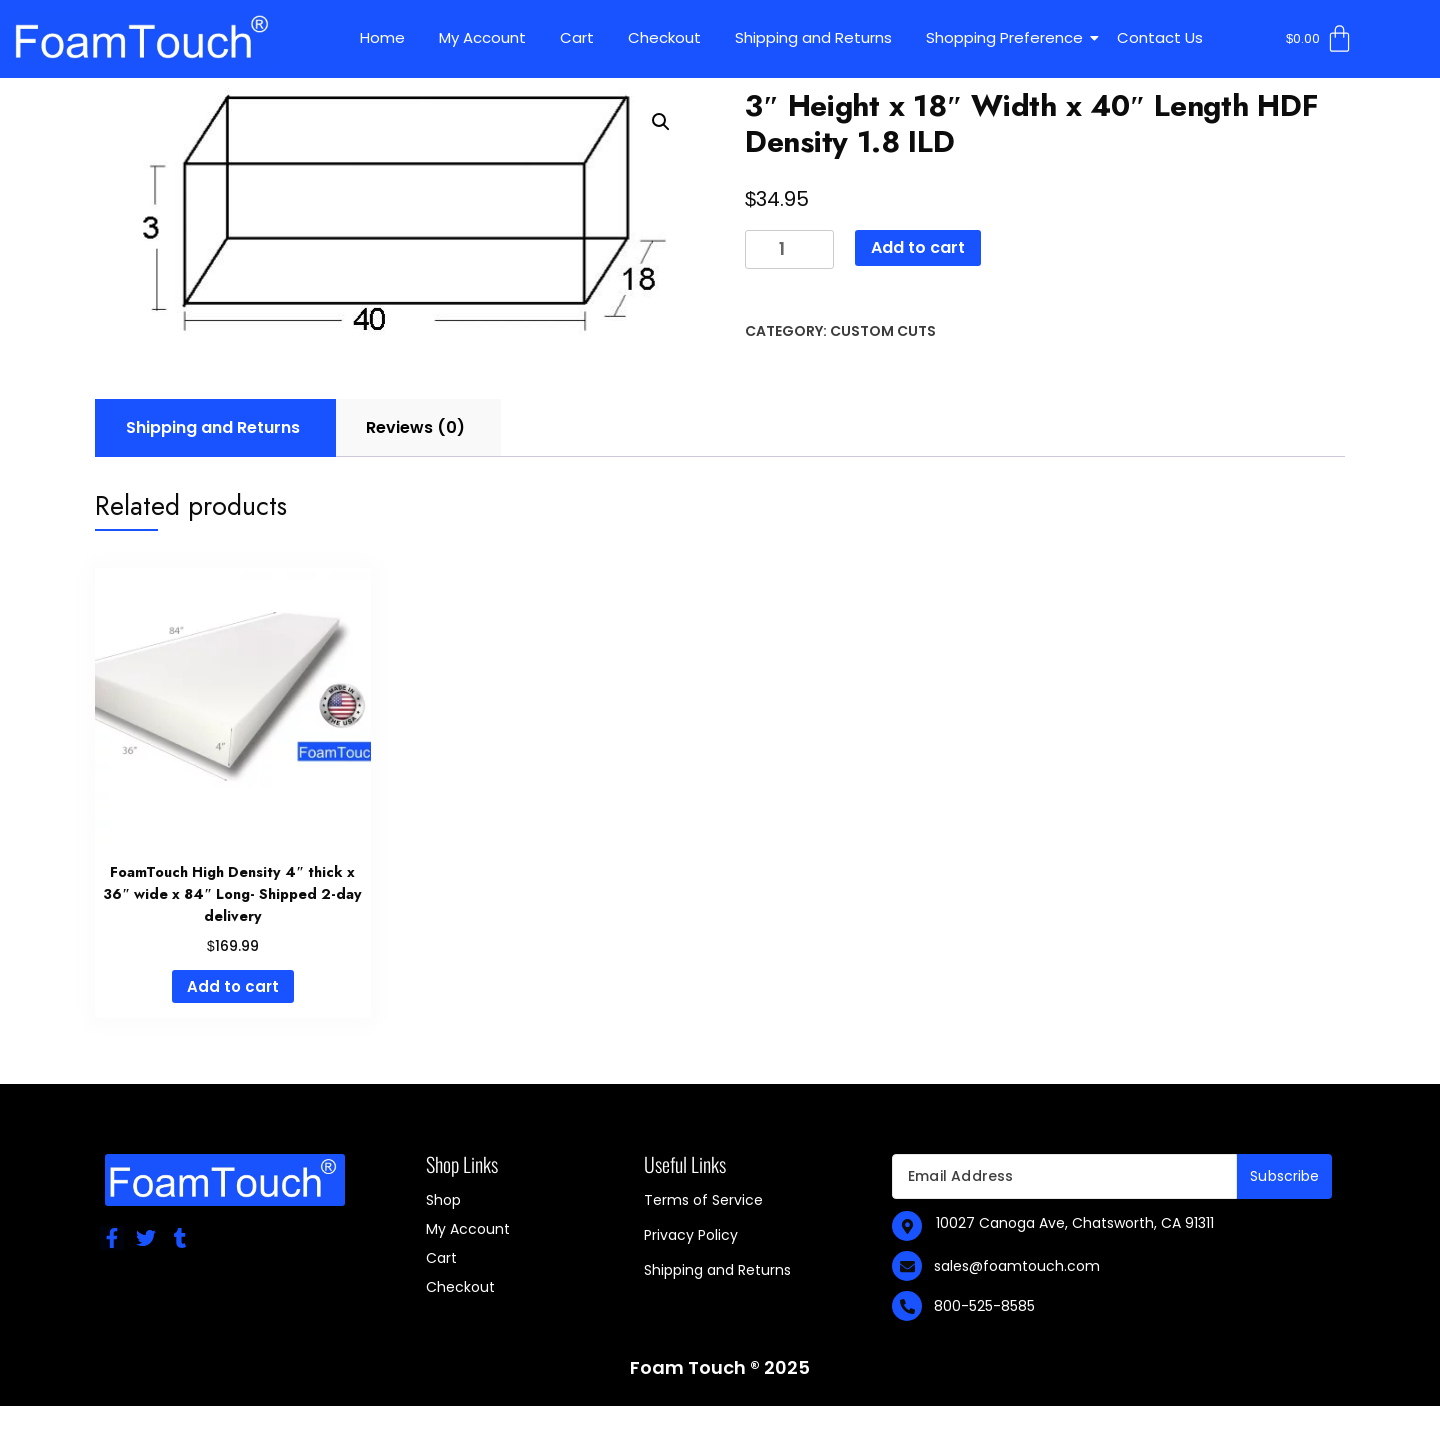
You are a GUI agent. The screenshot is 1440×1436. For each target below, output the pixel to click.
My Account (482, 37)
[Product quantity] (789, 249)
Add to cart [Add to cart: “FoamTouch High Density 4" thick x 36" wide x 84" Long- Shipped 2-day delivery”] (233, 986)
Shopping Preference (1008, 37)
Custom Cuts (883, 331)
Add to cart (918, 247)
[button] (661, 122)
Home (382, 37)
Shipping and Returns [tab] (213, 427)
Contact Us (1160, 37)
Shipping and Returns (813, 37)
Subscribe (1284, 1176)
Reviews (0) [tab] (415, 427)
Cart (577, 37)
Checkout (664, 37)
